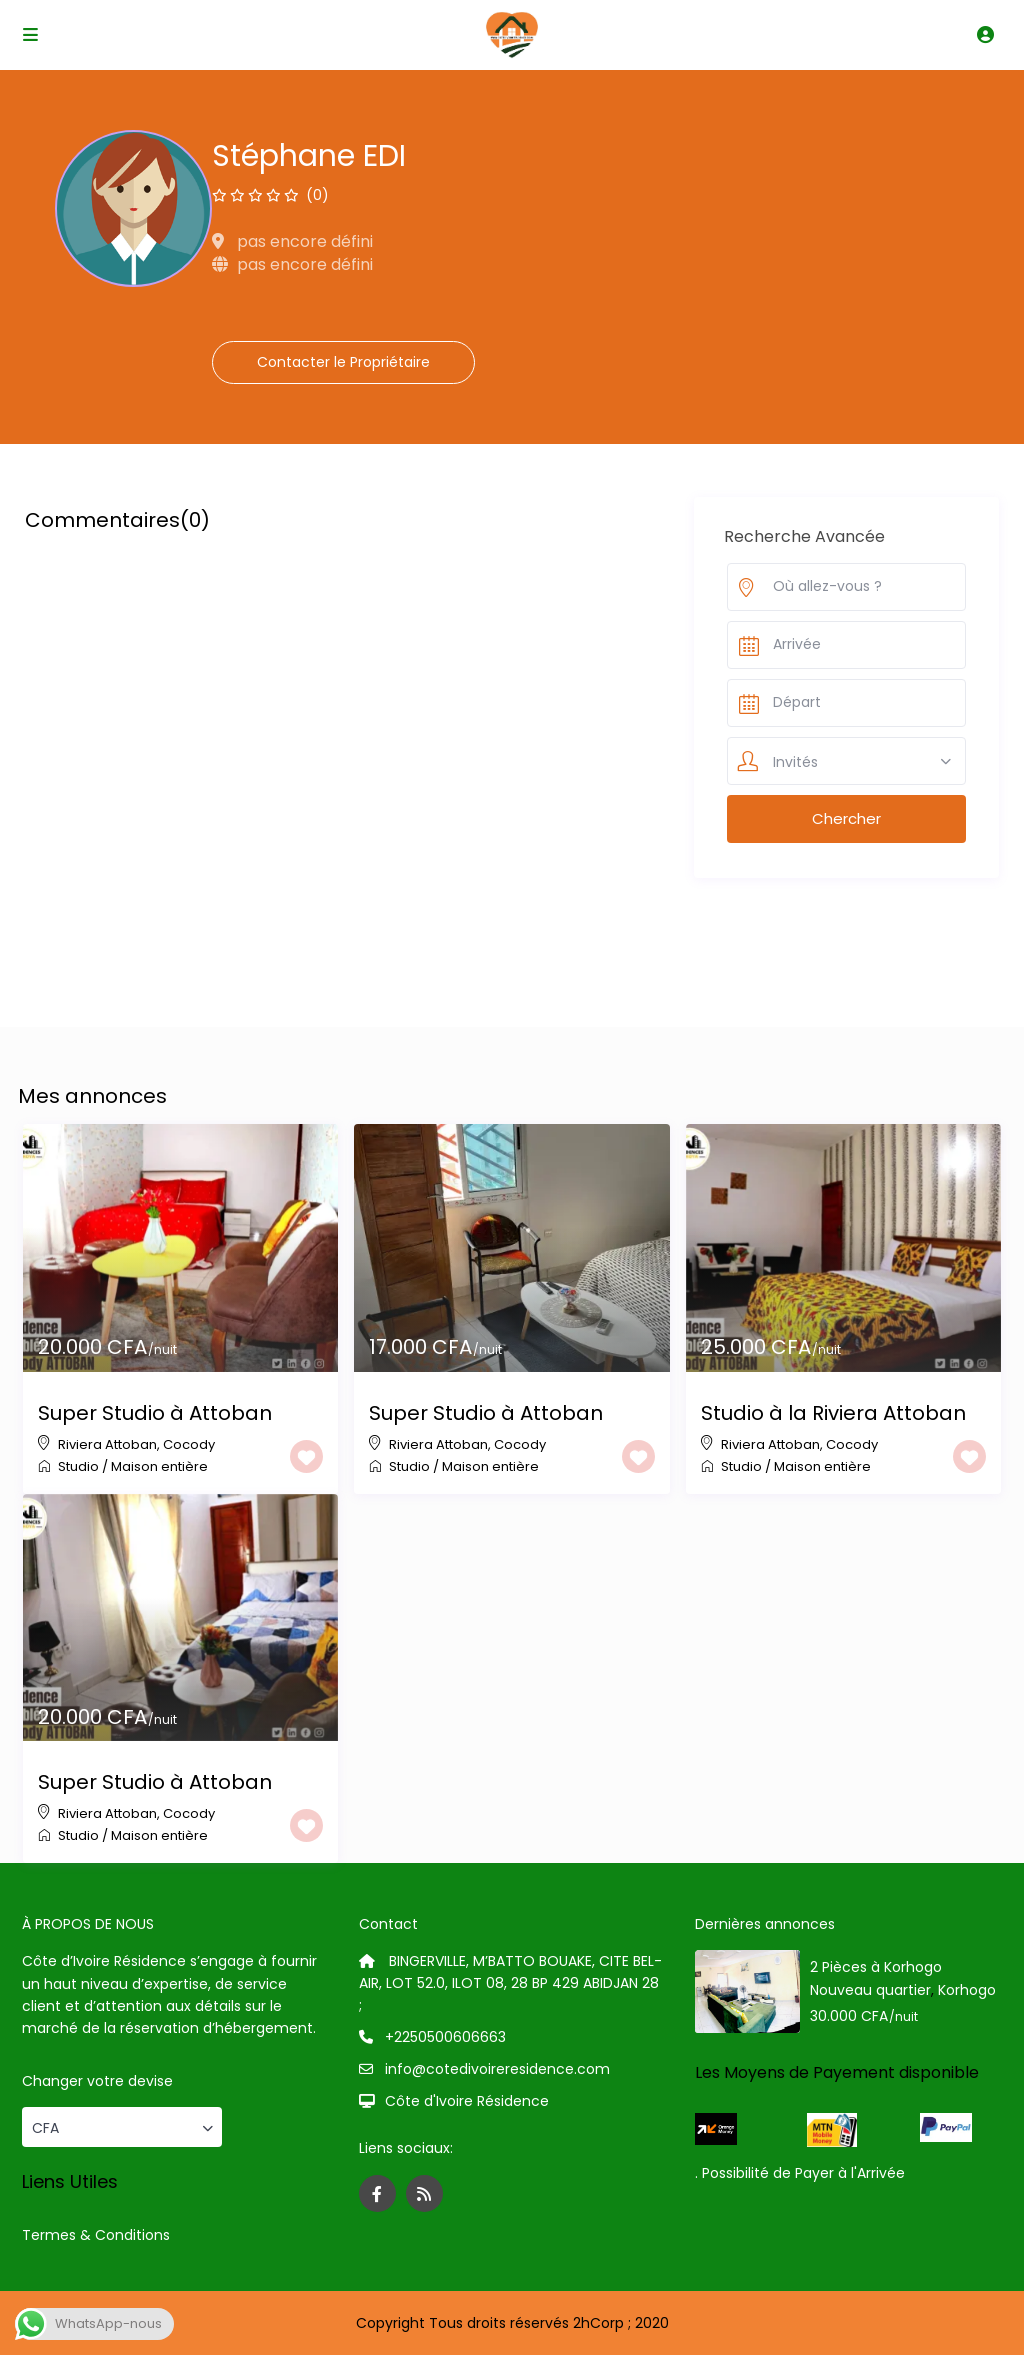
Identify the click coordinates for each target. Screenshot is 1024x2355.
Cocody (189, 1444)
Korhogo (967, 1990)
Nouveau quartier (870, 1990)
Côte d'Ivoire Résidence (467, 2101)
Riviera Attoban (107, 1444)
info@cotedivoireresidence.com (497, 2069)
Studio (78, 1466)
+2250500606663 (445, 2037)
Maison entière (159, 1466)
